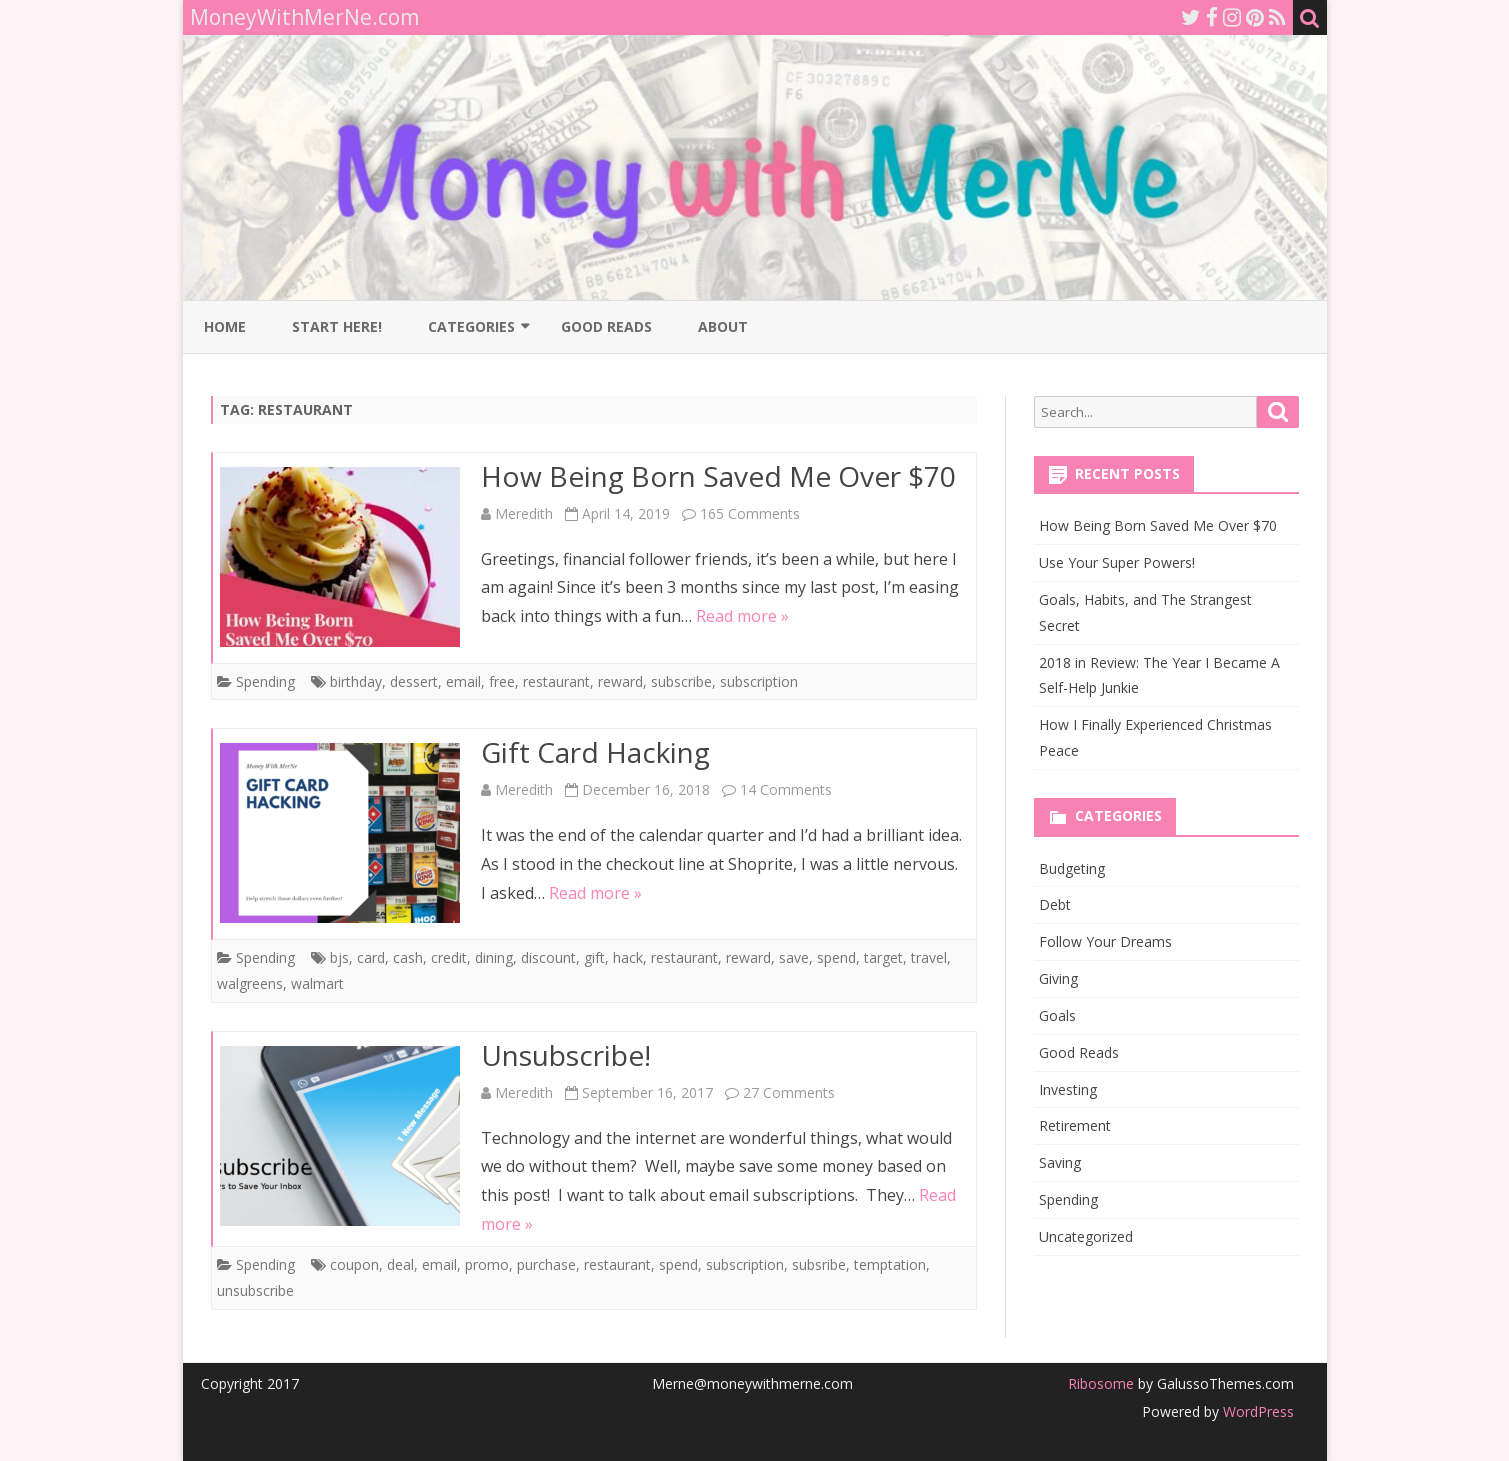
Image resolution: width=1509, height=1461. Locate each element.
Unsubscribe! (566, 1055)
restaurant (556, 681)
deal (400, 1264)
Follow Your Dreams (1105, 941)
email (463, 681)
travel (929, 957)
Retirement (1075, 1125)
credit (449, 957)
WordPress (1256, 1411)
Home (225, 326)
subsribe (819, 1264)
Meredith (524, 513)
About (723, 326)
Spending (265, 681)
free (502, 681)
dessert (414, 681)
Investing (1068, 1089)
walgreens (250, 983)
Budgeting (1072, 868)
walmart (317, 983)
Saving (1060, 1162)
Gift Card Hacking (595, 752)
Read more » (742, 616)
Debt (1055, 904)
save (794, 957)
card (371, 957)
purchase (546, 1264)
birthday (356, 681)
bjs (339, 957)
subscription (759, 681)
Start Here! (337, 326)
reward (620, 681)
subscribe (681, 681)
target (883, 957)
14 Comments (786, 789)
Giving (1058, 978)
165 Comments (750, 513)
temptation (890, 1264)
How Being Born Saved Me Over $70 (718, 476)
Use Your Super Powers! (1117, 562)
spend (836, 957)
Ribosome (1101, 1383)
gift (594, 957)
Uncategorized (1086, 1236)
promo (487, 1264)
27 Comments (789, 1092)
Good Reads (606, 326)
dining (494, 957)
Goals (1057, 1015)
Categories (471, 326)
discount (548, 957)
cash (408, 957)
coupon (354, 1264)
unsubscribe (255, 1290)
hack (628, 957)
